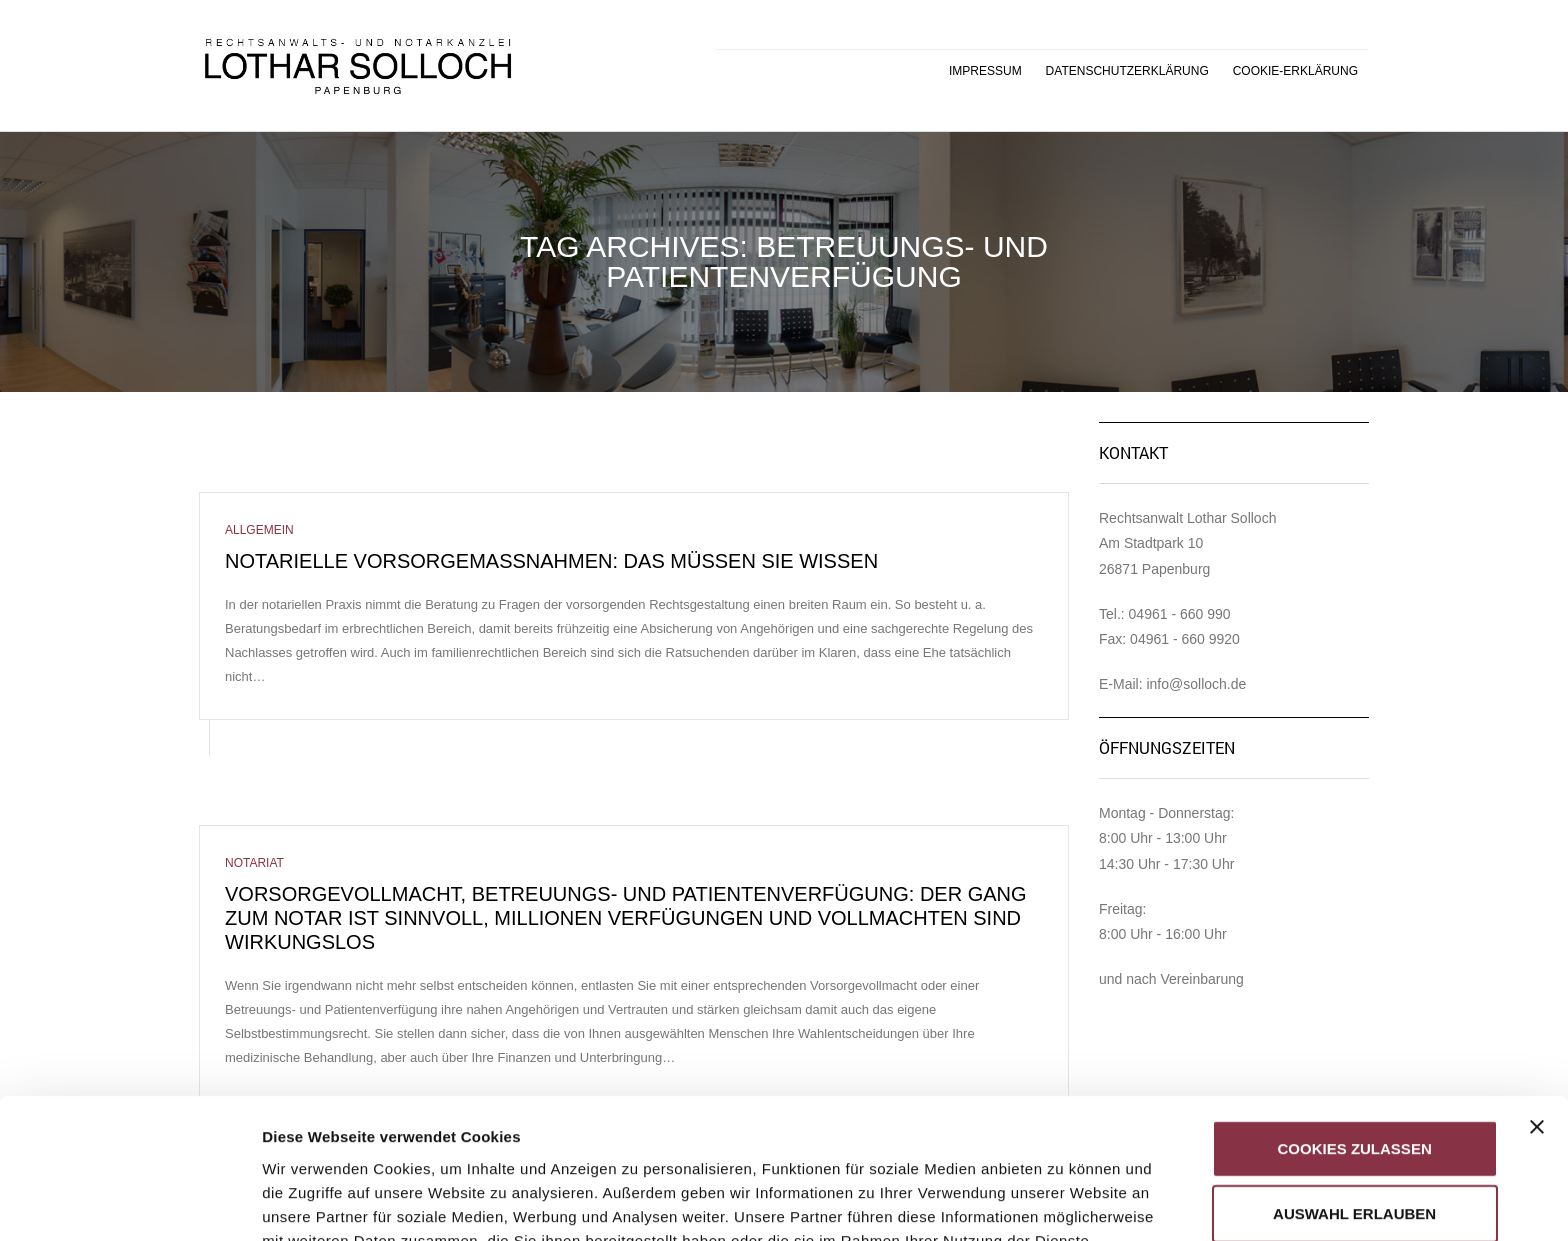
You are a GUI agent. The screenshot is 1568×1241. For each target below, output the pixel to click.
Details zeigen (1063, 1201)
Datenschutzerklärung (1127, 71)
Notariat (254, 863)
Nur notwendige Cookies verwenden (1354, 1163)
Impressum (985, 71)
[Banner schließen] (1537, 999)
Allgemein (259, 530)
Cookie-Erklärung (1295, 71)
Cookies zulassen (1355, 1020)
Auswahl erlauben (1354, 1086)
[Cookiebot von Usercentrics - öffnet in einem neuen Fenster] (129, 1202)
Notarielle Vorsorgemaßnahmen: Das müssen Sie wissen (551, 561)
